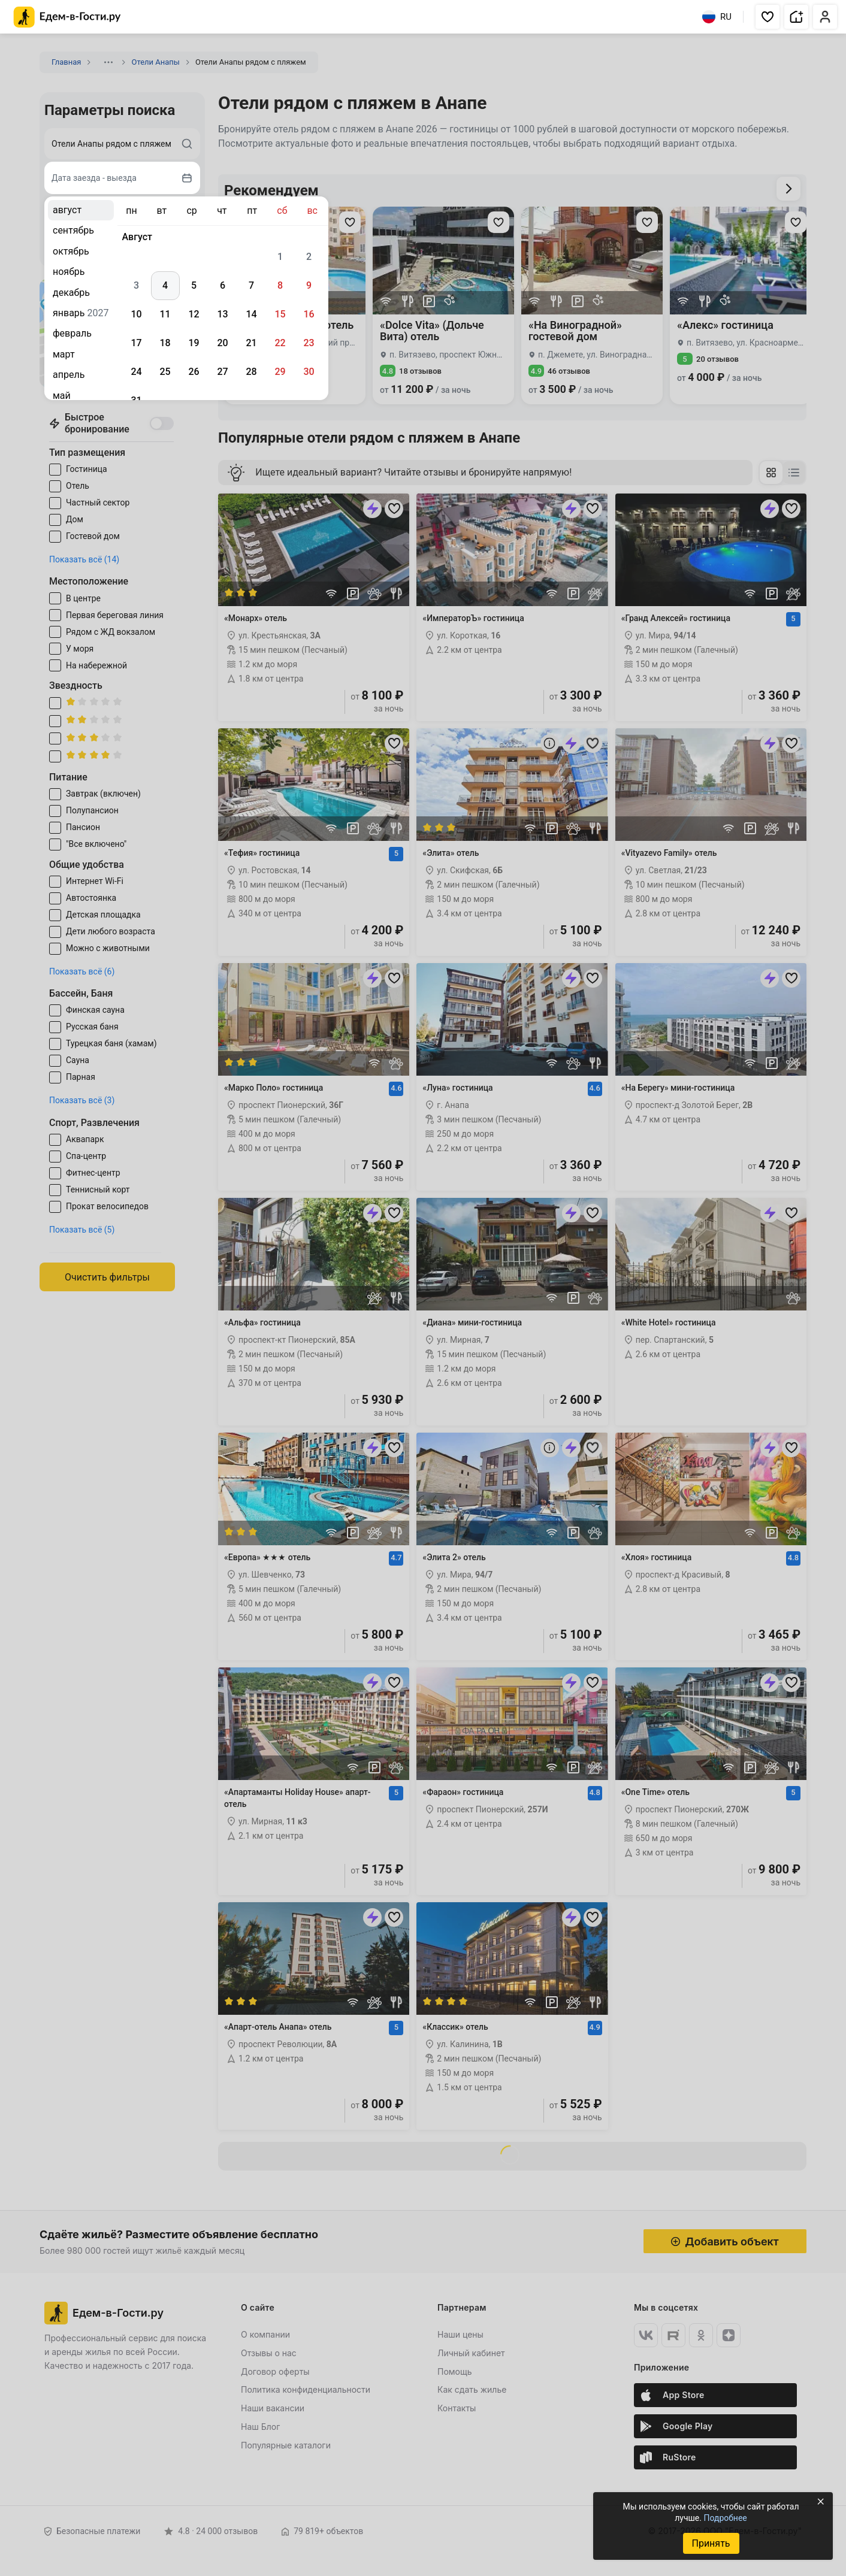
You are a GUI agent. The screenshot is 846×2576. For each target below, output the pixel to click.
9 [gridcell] (309, 285)
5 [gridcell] (194, 285)
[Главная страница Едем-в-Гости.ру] (67, 17)
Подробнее (725, 2518)
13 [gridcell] (222, 314)
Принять (710, 2543)
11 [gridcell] (164, 314)
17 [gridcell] (136, 343)
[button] (767, 17)
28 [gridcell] (251, 371)
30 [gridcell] (308, 371)
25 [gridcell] (164, 371)
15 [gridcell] (279, 314)
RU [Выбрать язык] (717, 16)
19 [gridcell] (193, 343)
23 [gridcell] (308, 343)
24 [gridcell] (136, 371)
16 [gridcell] (308, 314)
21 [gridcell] (251, 343)
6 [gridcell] (222, 285)
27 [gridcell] (222, 371)
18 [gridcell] (164, 343)
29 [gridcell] (279, 371)
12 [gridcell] (193, 314)
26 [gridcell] (193, 371)
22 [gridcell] (279, 343)
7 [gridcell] (251, 285)
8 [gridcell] (280, 285)
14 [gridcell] (251, 314)
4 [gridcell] (165, 285)
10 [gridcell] (136, 314)
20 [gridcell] (222, 343)
